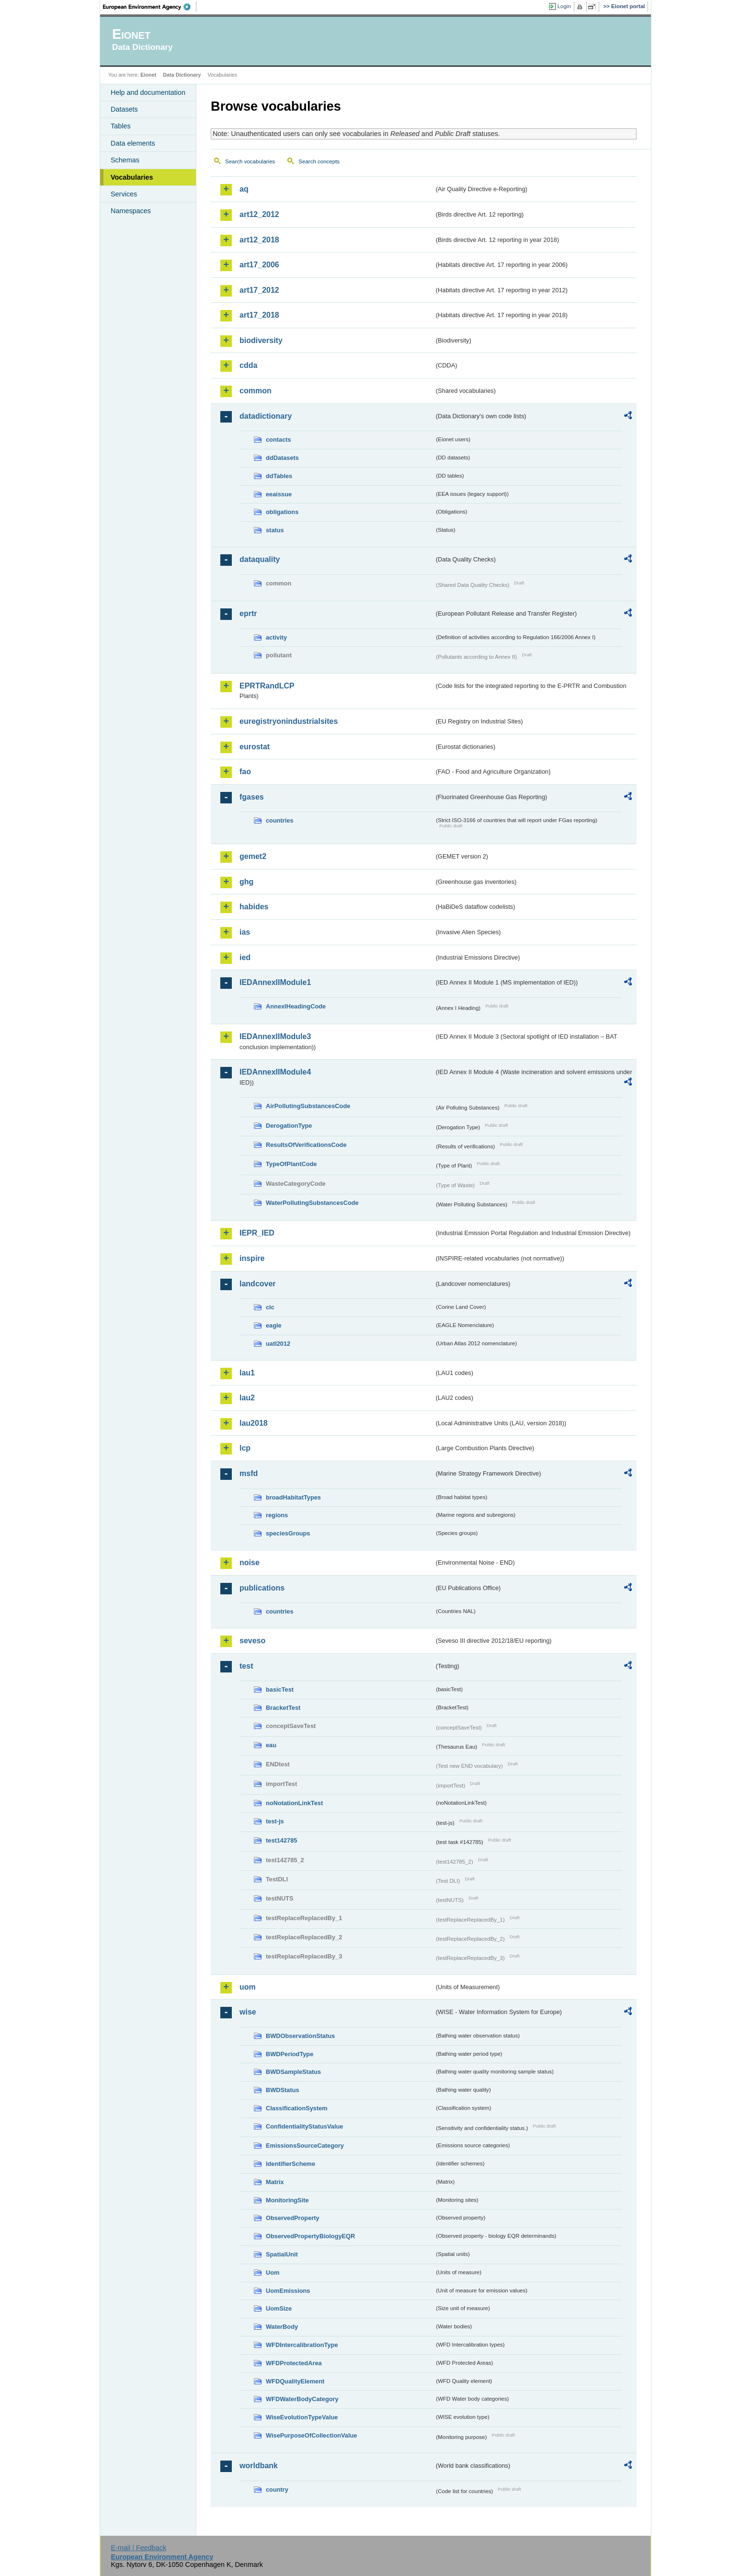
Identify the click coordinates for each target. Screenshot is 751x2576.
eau (271, 1745)
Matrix (275, 2182)
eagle (274, 1325)
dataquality (259, 559)
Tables (121, 126)
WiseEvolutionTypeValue (302, 2417)
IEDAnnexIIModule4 (275, 1072)
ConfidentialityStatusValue (304, 2126)
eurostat (254, 747)
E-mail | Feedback (138, 2548)
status (275, 530)
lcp (244, 1448)
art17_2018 (259, 315)
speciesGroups (288, 1533)
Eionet (148, 75)
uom (247, 1987)
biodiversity (261, 340)
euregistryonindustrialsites (288, 721)
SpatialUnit (282, 2254)
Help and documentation (148, 92)
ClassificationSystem (297, 2108)
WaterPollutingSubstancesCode (312, 1202)
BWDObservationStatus (300, 2035)
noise (249, 1562)
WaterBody (282, 2326)
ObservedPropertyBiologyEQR (310, 2236)
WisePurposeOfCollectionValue (311, 2435)
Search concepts (319, 161)
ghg (246, 882)
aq (244, 189)
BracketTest (283, 1707)
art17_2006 (259, 265)
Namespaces (131, 211)
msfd (248, 1473)
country (277, 2489)
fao (245, 771)
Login (564, 6)
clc (270, 1307)
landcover (257, 1284)
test (246, 1666)
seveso (252, 1641)
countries (280, 820)
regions (277, 1515)
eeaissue (279, 494)
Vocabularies (132, 177)
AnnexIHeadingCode (296, 1006)
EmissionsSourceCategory (305, 2145)
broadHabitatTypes (293, 1497)
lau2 (247, 1398)
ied (244, 957)
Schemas (125, 160)
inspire (251, 1258)
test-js (275, 1821)
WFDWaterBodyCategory (302, 2399)
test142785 (281, 1840)
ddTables (279, 476)
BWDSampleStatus (293, 2071)
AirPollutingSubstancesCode (308, 1106)
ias (244, 932)
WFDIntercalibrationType (302, 2344)
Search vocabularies (250, 161)
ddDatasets (282, 457)
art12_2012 (259, 214)
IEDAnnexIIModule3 (275, 1036)
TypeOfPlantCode (291, 1164)
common (255, 391)
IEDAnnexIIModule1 (275, 982)
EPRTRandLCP (267, 686)
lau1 (247, 1373)
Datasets (124, 109)
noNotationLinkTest (294, 1803)
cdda (248, 365)
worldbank (258, 2466)
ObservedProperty (292, 2217)
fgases (251, 797)
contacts (278, 439)
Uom (272, 2272)
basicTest (280, 1689)
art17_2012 (259, 290)
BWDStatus (282, 2090)
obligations (282, 511)
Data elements (133, 143)
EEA (150, 6)
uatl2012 (278, 1343)
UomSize (279, 2308)
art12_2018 (259, 240)
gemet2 (252, 856)
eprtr (248, 613)
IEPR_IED (256, 1233)
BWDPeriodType (289, 2054)
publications (261, 1588)
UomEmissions (288, 2290)
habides (253, 907)
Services (124, 194)
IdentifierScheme (290, 2163)
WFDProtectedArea (294, 2363)
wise (247, 2012)
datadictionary (265, 416)
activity (276, 637)
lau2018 (253, 1423)
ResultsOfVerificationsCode (306, 1144)
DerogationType (289, 1125)
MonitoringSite (287, 2200)
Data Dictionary (182, 75)
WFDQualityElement (295, 2381)
